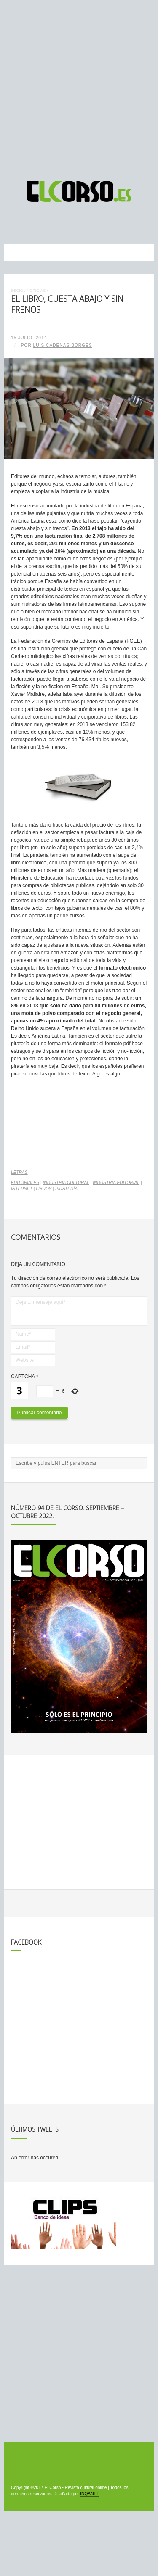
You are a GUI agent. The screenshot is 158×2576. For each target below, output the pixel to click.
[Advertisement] (79, 86)
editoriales (25, 1182)
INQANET (89, 2493)
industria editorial (116, 1182)
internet (21, 1188)
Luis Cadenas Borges (62, 345)
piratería (66, 1188)
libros (43, 1188)
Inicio (17, 290)
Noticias (36, 290)
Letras (19, 1172)
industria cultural (66, 1182)
